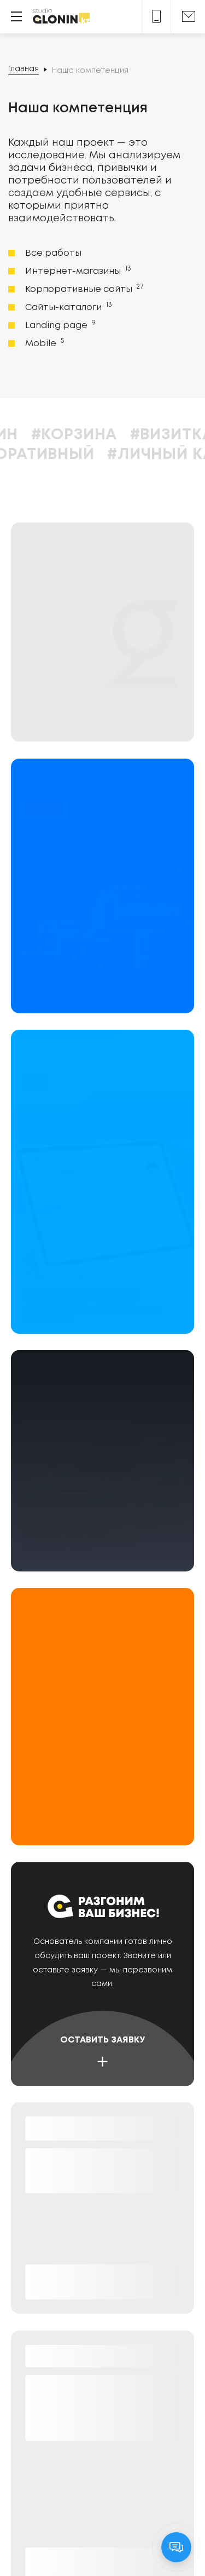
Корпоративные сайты (83, 289)
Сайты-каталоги (67, 307)
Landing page (59, 325)
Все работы (53, 253)
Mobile (43, 343)
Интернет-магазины (77, 271)
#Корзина (126, 435)
